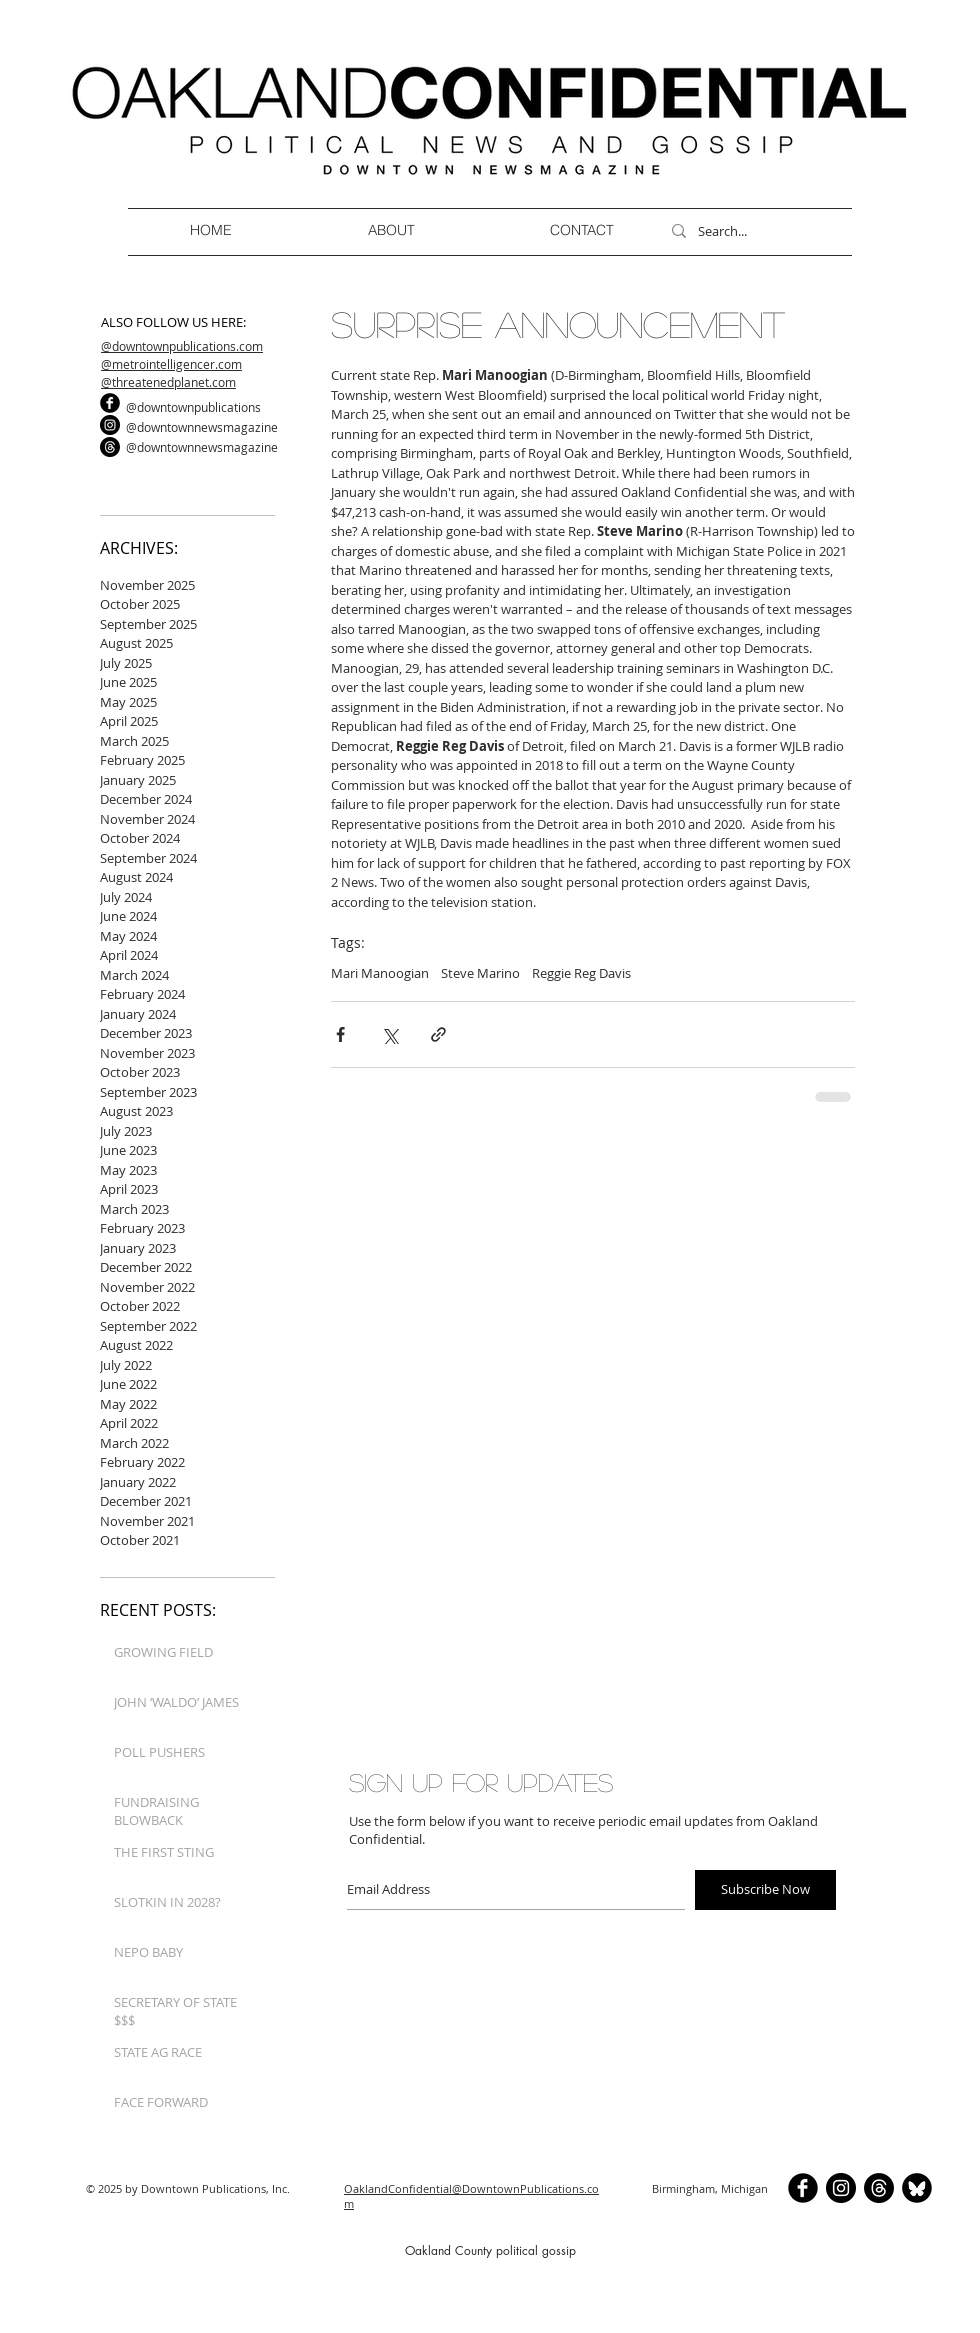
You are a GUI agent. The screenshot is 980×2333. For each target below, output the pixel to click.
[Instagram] (110, 425)
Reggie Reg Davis (581, 973)
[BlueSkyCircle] (917, 2188)
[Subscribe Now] (765, 1890)
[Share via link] (438, 1034)
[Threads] (110, 447)
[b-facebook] (110, 403)
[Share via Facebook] (340, 1034)
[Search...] (752, 231)
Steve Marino (480, 973)
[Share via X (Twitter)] (389, 1034)
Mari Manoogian (380, 973)
